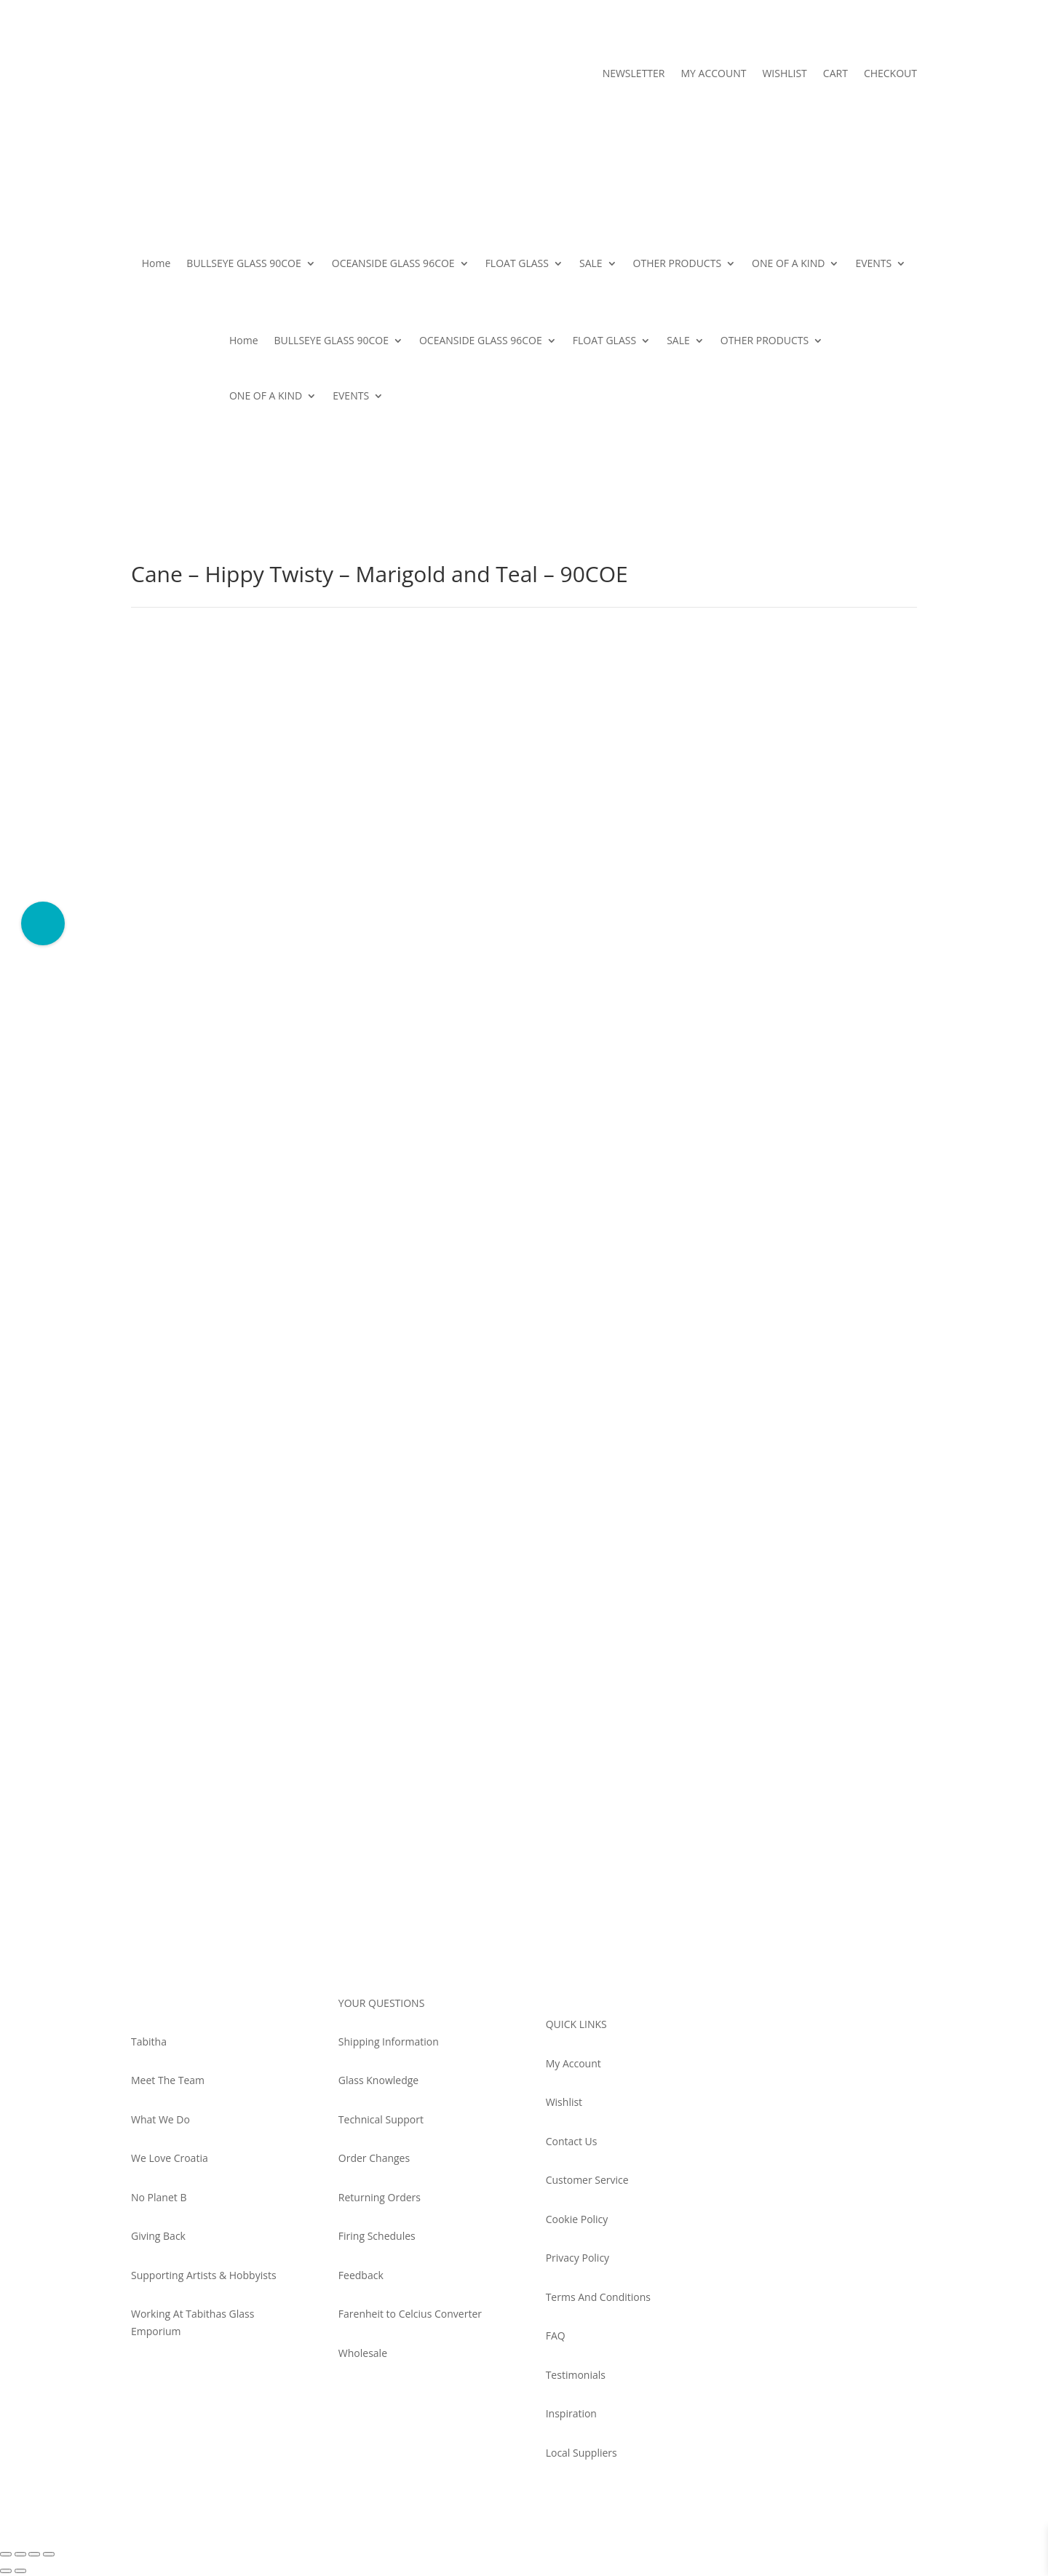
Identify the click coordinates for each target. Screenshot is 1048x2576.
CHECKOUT (890, 74)
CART (835, 74)
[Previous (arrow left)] (6, 2571)
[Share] (34, 2554)
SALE (591, 263)
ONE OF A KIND (788, 263)
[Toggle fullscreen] (20, 2554)
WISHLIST (784, 74)
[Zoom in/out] (6, 2554)
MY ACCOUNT (713, 74)
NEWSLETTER (634, 74)
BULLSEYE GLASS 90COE (243, 263)
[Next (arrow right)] (20, 2571)
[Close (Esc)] (49, 2554)
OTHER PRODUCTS (677, 263)
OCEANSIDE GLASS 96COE (393, 263)
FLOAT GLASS (517, 263)
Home (156, 263)
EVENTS (873, 263)
